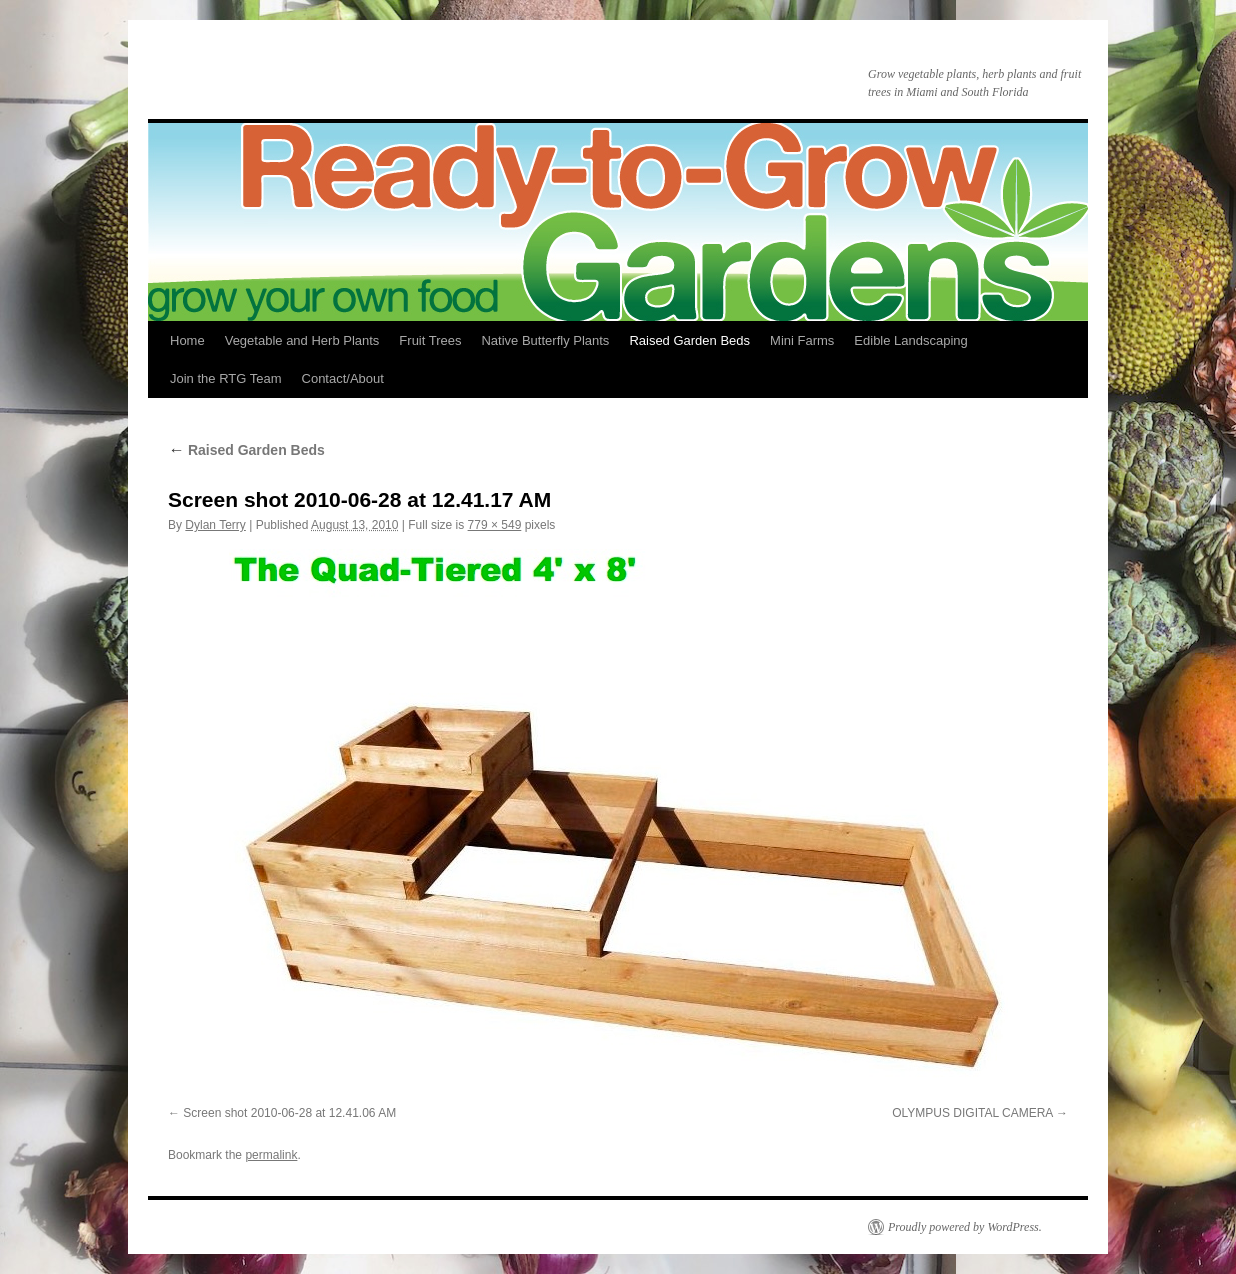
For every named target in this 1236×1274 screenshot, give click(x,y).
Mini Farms (802, 340)
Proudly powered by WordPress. (965, 1227)
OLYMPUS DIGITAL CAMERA (972, 1113)
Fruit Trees (430, 340)
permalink (271, 1155)
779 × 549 (495, 525)
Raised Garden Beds (689, 340)
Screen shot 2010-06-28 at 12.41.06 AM (289, 1113)
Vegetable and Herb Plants (302, 340)
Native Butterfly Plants (545, 340)
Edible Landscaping (910, 340)
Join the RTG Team (226, 378)
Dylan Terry (215, 525)
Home (187, 340)
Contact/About (343, 378)
